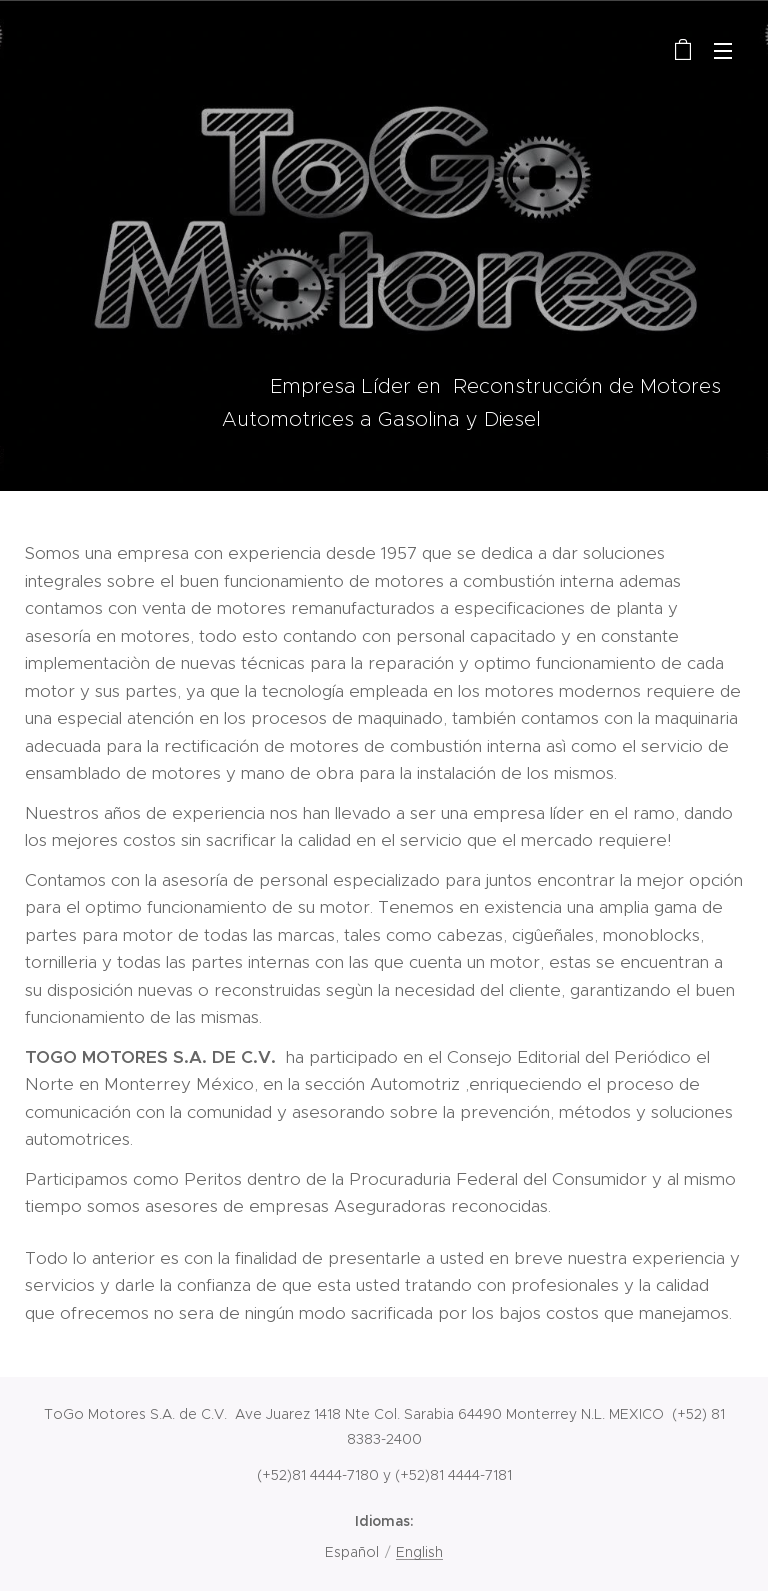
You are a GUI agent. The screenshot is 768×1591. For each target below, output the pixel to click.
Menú (723, 51)
